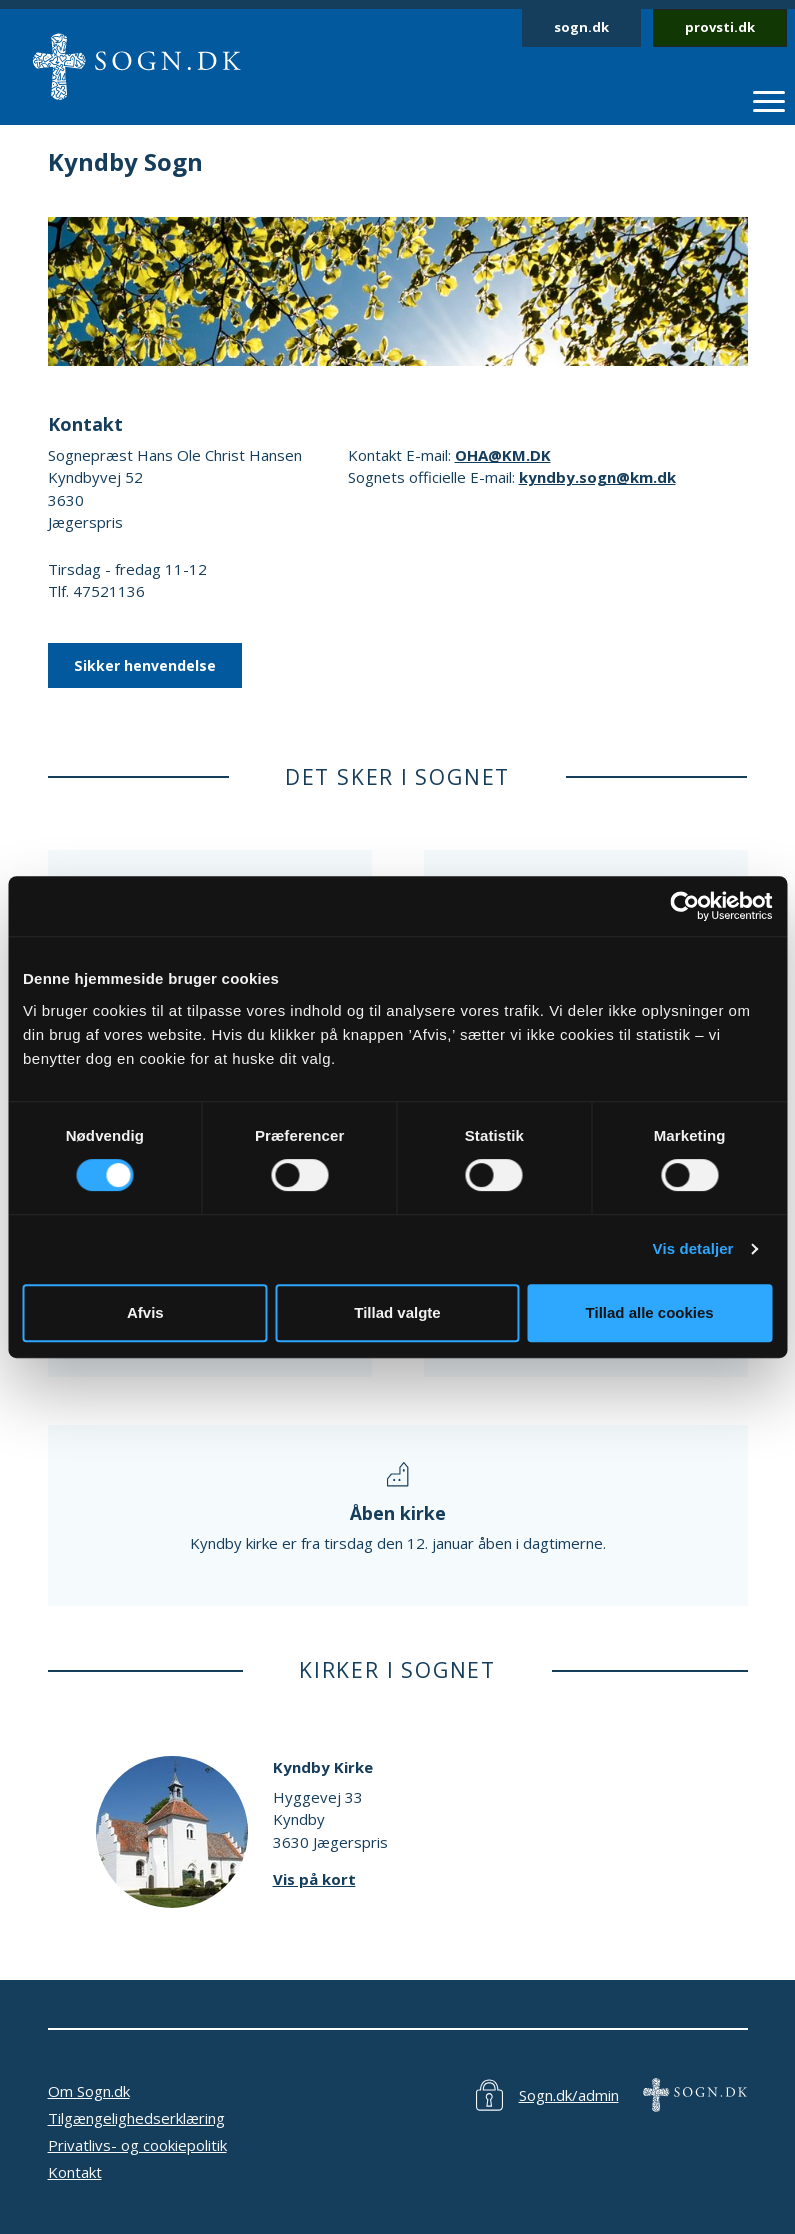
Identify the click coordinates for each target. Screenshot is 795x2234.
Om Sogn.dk (89, 2091)
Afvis (145, 1312)
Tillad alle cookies (650, 1312)
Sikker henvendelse (145, 665)
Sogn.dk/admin (569, 2095)
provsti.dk (720, 27)
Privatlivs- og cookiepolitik (137, 2145)
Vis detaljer (693, 1248)
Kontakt (75, 2172)
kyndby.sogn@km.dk (597, 477)
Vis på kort (314, 1879)
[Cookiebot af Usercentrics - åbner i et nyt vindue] (684, 906)
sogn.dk (581, 27)
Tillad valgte (397, 1312)
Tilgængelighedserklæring (136, 2118)
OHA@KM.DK (503, 455)
